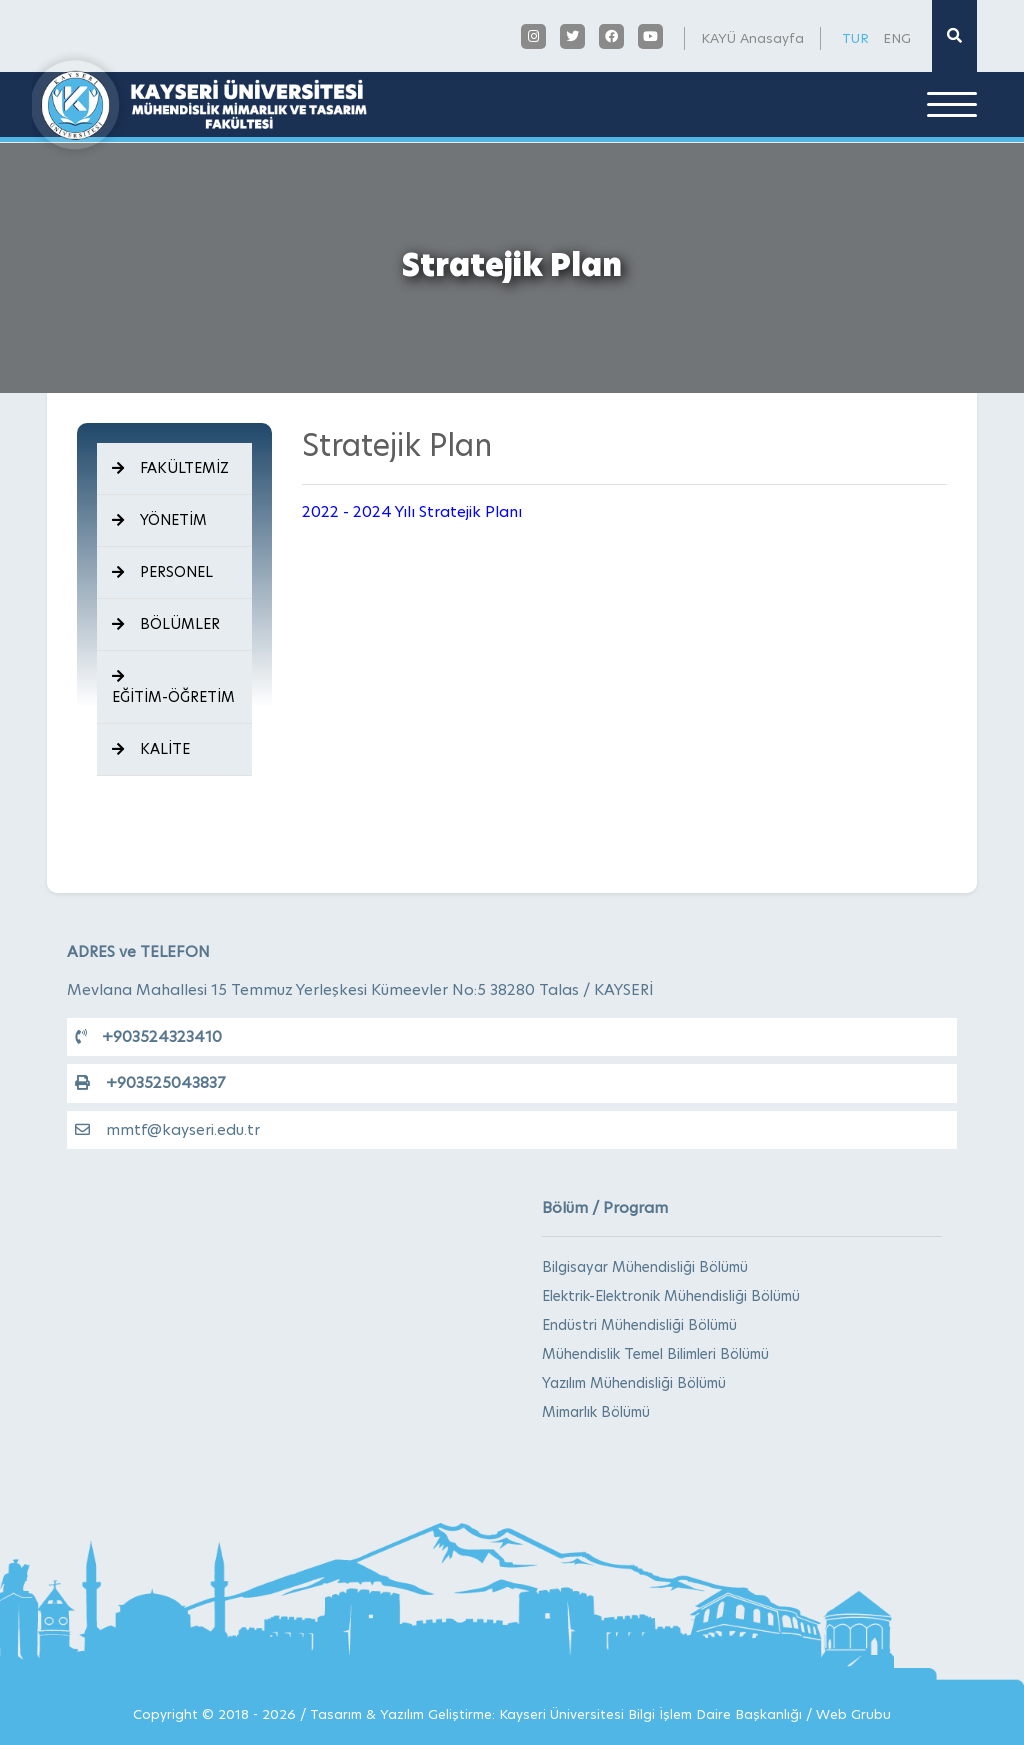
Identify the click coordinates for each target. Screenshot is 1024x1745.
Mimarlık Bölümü (596, 1412)
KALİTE (151, 749)
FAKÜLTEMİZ (170, 468)
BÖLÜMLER (166, 624)
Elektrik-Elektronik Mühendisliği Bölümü (671, 1296)
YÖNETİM (159, 520)
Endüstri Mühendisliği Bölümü (639, 1325)
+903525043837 (150, 1082)
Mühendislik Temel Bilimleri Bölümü (655, 1354)
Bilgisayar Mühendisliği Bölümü (645, 1267)
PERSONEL (162, 572)
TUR (855, 38)
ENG (897, 38)
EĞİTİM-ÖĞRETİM (173, 688)
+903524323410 (148, 1036)
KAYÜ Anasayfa (752, 38)
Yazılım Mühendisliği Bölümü (634, 1383)
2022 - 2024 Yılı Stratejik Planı (412, 511)
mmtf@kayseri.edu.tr (167, 1129)
